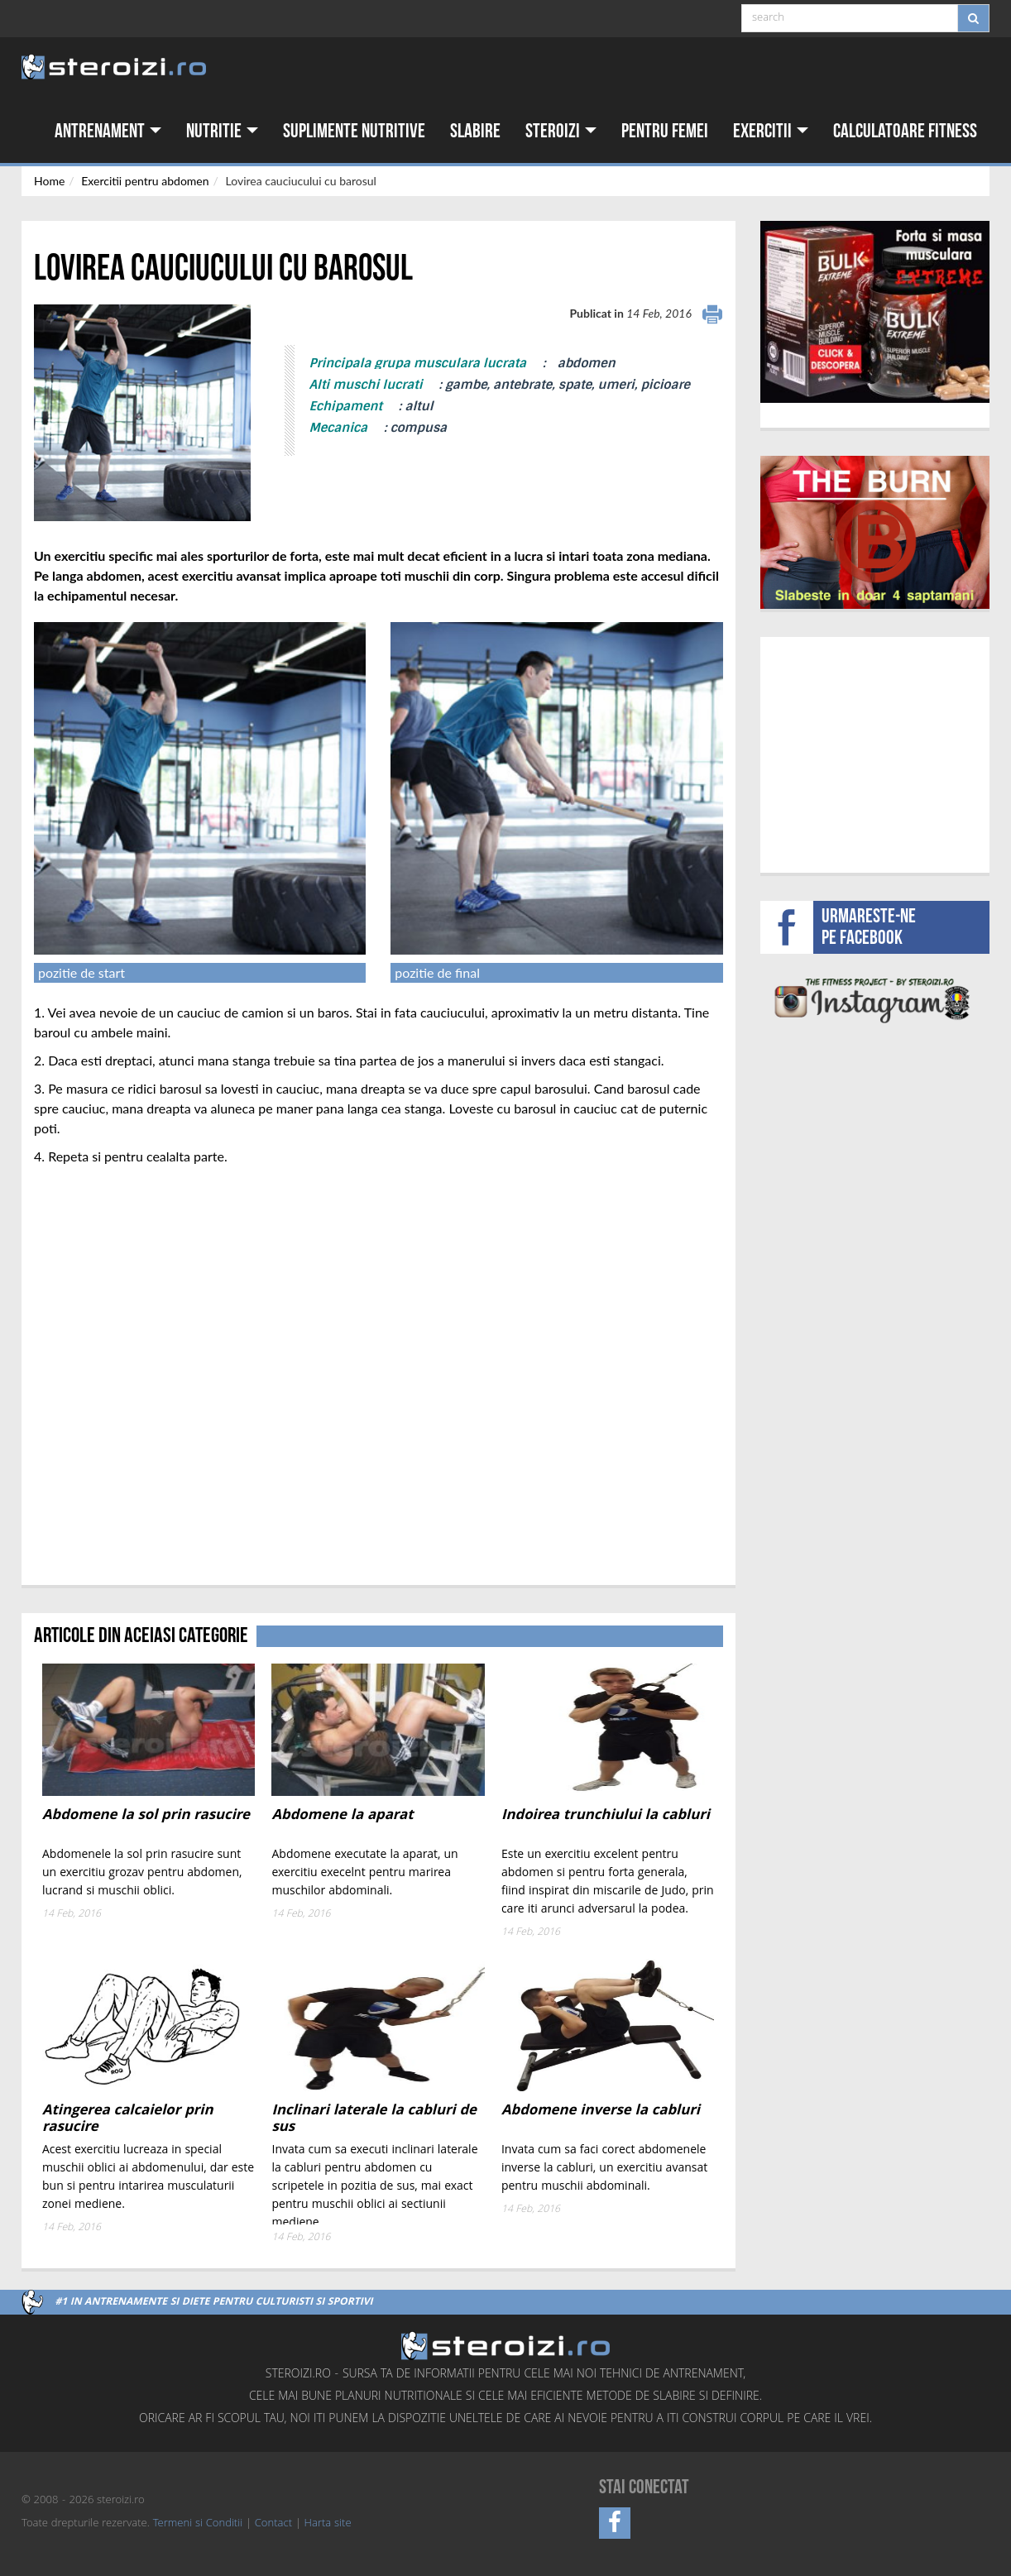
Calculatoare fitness (905, 131)
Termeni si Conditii (197, 2524)
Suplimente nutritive (354, 131)
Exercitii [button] (770, 131)
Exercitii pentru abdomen (144, 181)
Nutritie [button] (222, 131)
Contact (273, 2524)
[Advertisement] (874, 753)
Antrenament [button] (108, 131)
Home (49, 181)
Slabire (475, 131)
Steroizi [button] (561, 131)
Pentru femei (664, 131)
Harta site (328, 2524)
